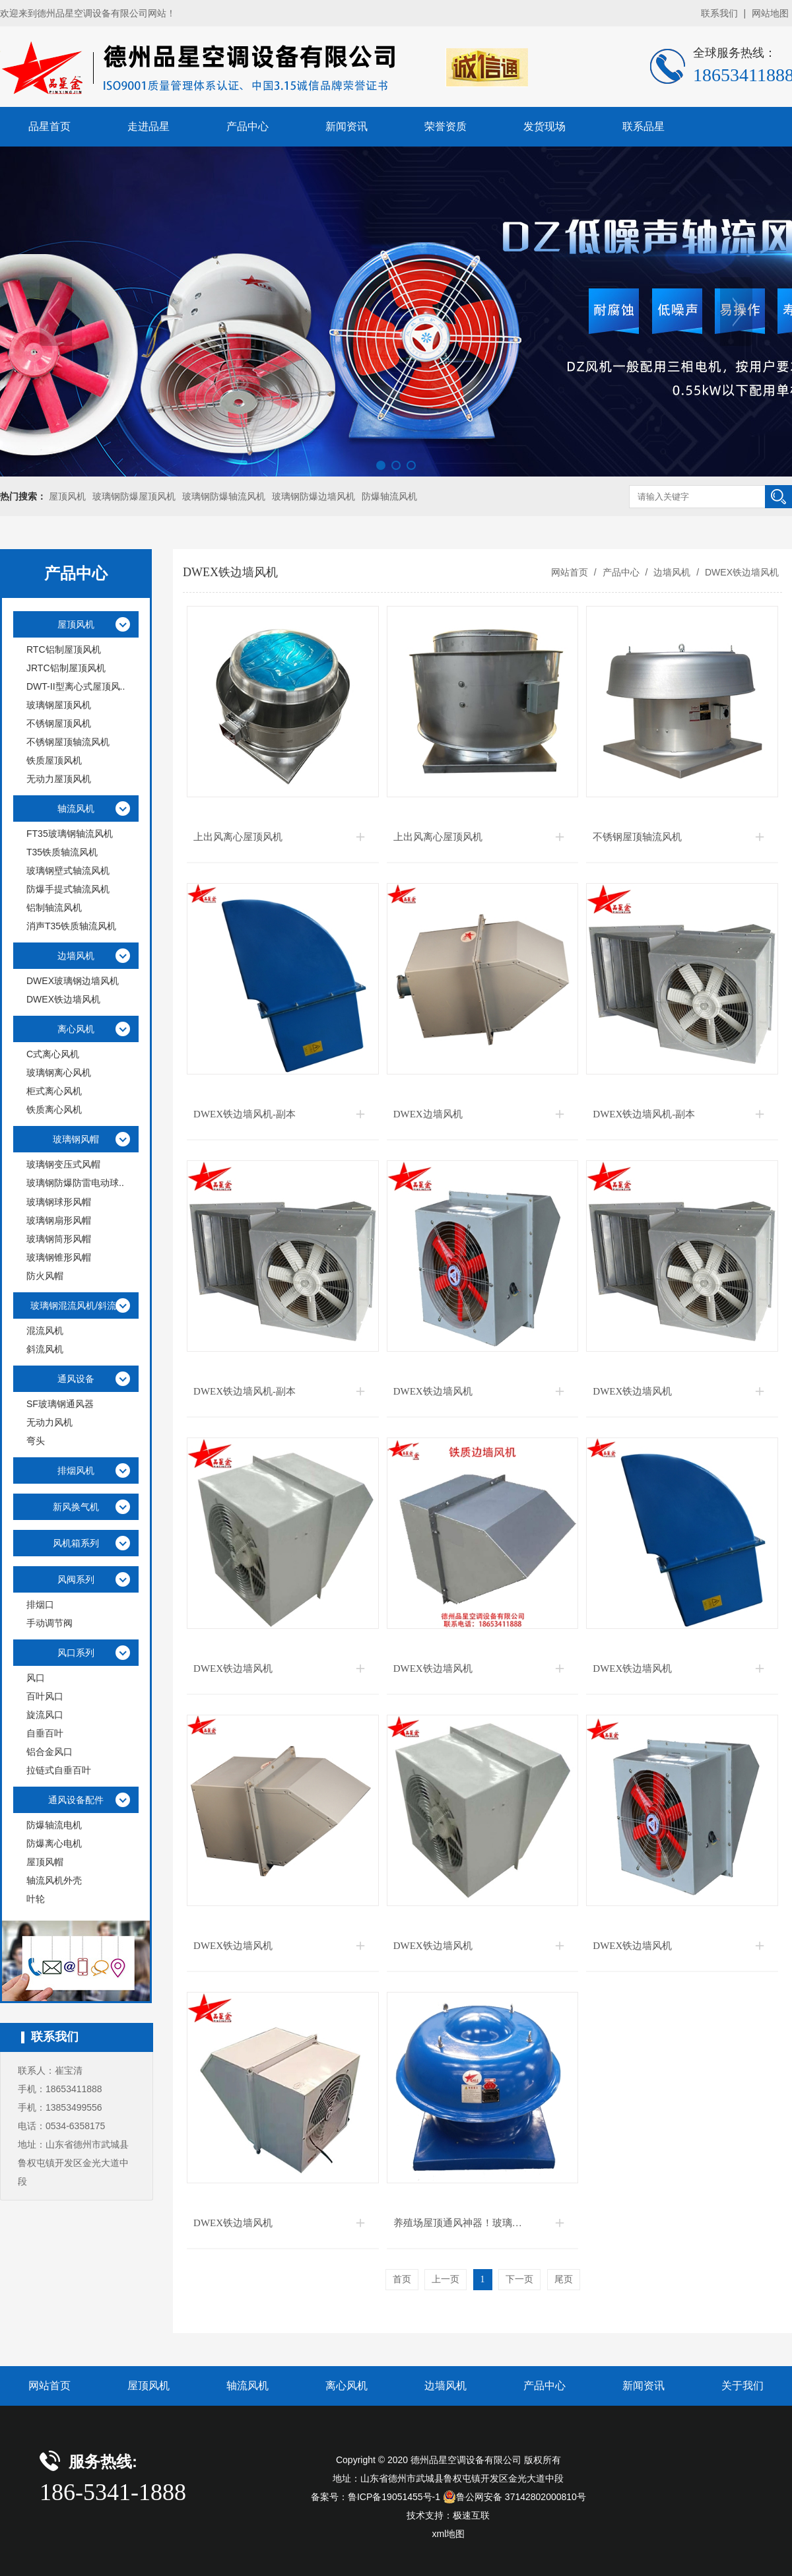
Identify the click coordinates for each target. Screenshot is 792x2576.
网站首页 (569, 572)
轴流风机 (247, 2385)
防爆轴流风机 (389, 496)
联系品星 (643, 126)
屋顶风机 (67, 496)
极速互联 (471, 2515)
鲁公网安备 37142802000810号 (514, 2496)
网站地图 (770, 13)
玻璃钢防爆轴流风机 (223, 496)
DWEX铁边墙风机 (740, 572)
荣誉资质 (445, 126)
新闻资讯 (346, 126)
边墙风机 (672, 572)
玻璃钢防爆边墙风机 (313, 496)
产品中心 (247, 126)
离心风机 (346, 2385)
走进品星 (148, 126)
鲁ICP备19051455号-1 (394, 2497)
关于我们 (742, 2385)
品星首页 (49, 126)
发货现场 (544, 126)
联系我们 (719, 13)
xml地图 (448, 2533)
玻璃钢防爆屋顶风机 (134, 496)
